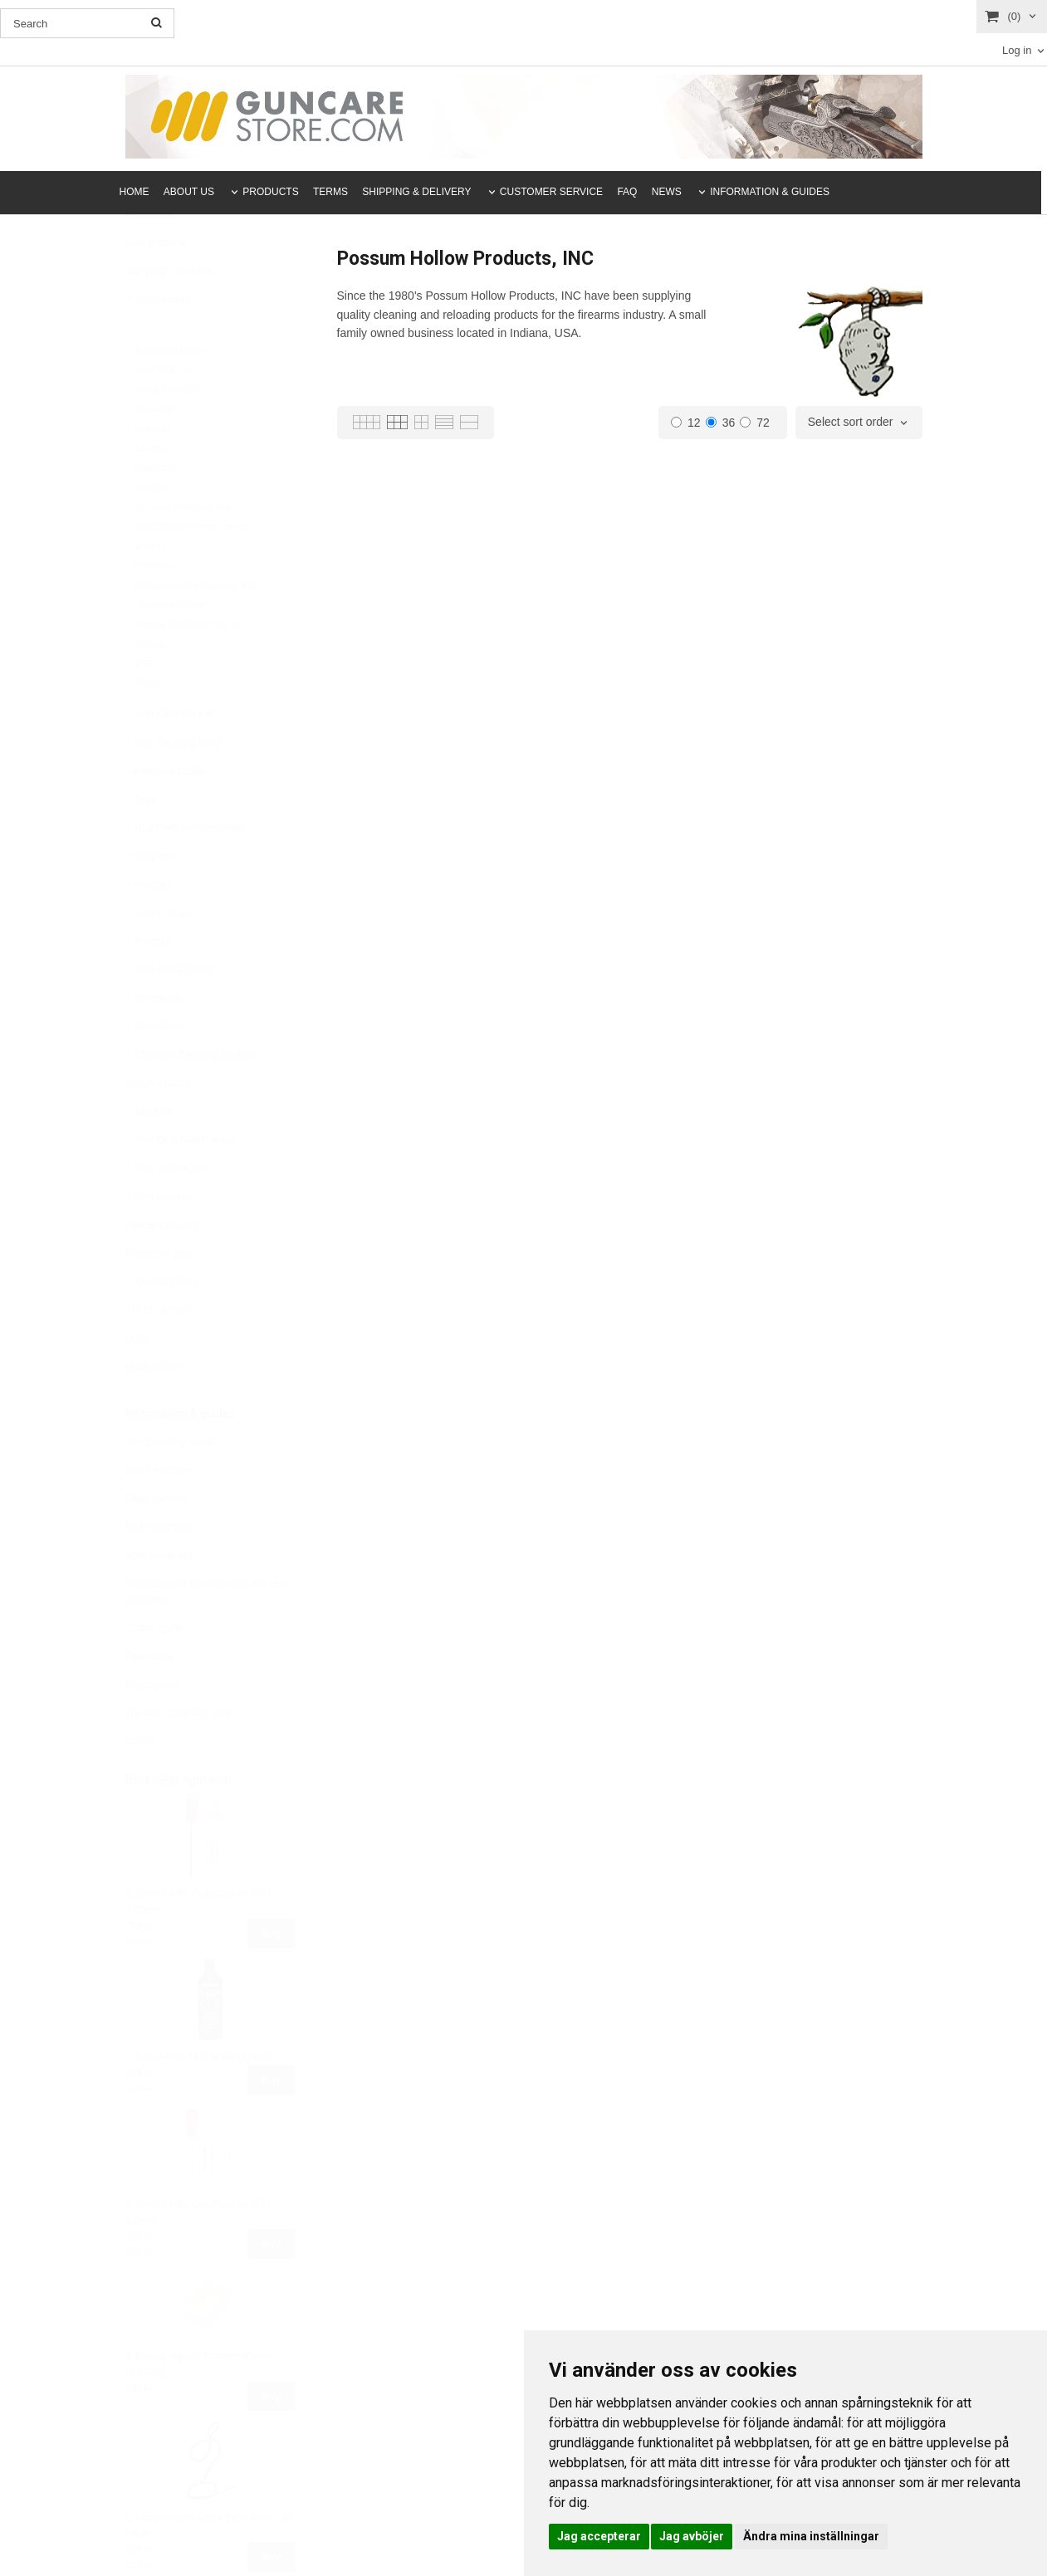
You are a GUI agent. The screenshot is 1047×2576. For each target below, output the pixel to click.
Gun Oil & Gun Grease (180, 1180)
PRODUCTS (270, 192)
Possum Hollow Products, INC (196, 626)
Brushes (148, 925)
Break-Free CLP (168, 430)
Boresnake (154, 1038)
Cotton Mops (158, 954)
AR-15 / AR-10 (157, 1350)
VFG (144, 704)
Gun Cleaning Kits (170, 754)
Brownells (155, 449)
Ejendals (152, 469)
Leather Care (154, 1408)
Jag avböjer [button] (691, 2536)
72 (755, 422)
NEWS (667, 192)
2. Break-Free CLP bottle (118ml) (198, 2098)
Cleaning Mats (162, 1322)
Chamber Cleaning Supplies (192, 1096)
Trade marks (158, 340)
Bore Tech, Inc (164, 410)
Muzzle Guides (158, 1124)
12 (686, 422)
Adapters (150, 896)
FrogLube (154, 508)
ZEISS (148, 724)
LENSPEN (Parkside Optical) (194, 567)
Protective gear (159, 1294)
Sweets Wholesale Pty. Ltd (189, 665)
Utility (137, 1380)
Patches (148, 982)
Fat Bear (152, 489)
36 (721, 422)
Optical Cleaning (161, 1266)
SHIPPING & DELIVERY (416, 192)
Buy (271, 1974)
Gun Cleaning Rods (174, 783)
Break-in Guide (158, 1511)
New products (155, 283)
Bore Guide (155, 1067)
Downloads (149, 1697)
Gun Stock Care (165, 1209)
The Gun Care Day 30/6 (178, 1754)
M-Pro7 (150, 587)
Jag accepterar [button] (599, 2536)
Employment (153, 1726)
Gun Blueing (157, 1238)
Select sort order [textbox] (850, 422)
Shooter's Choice (169, 645)
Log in (1016, 50)
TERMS (330, 192)
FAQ (627, 192)
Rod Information (160, 1568)
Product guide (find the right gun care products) (207, 1632)
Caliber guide (154, 1668)
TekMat (149, 685)
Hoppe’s (152, 528)
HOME (134, 192)
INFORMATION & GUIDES (769, 192)
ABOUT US (189, 192)
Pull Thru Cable (164, 812)
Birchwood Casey (171, 391)
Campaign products (168, 311)
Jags (140, 840)
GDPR (139, 1782)
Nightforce (156, 606)
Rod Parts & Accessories (185, 868)
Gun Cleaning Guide (170, 1482)
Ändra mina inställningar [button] (811, 2536)
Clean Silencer (157, 1539)
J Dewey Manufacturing (183, 547)
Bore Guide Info (160, 1596)
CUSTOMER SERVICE (551, 192)
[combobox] (859, 422)
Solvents (149, 1152)
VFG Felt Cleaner (169, 1010)
